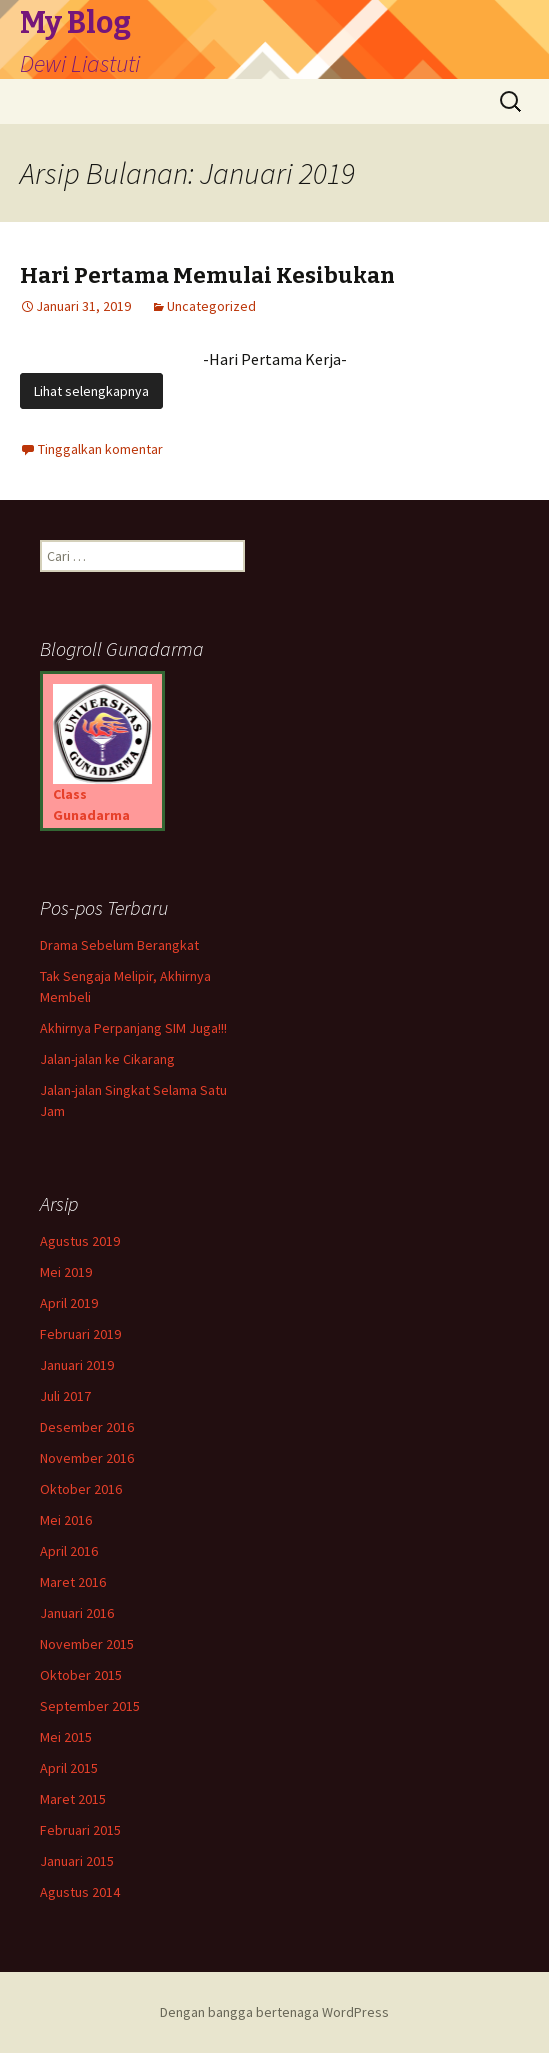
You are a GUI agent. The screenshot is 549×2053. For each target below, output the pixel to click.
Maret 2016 (73, 1582)
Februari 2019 (80, 1334)
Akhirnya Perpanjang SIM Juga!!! (133, 1028)
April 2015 (69, 1768)
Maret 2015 (73, 1799)
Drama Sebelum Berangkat (119, 945)
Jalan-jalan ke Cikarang (107, 1059)
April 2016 (69, 1551)
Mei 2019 (66, 1272)
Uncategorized (211, 306)
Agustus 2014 (80, 1892)
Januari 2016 (77, 1613)
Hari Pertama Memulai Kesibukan (207, 275)
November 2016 (87, 1458)
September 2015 (90, 1706)
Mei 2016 (66, 1520)
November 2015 (87, 1644)
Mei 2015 (66, 1737)
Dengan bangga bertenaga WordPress (274, 2012)
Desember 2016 (87, 1427)
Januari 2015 (77, 1861)
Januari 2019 (77, 1365)
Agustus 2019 (80, 1241)
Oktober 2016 (81, 1489)
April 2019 (69, 1303)
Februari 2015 (80, 1830)
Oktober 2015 (81, 1675)
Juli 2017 (65, 1396)
